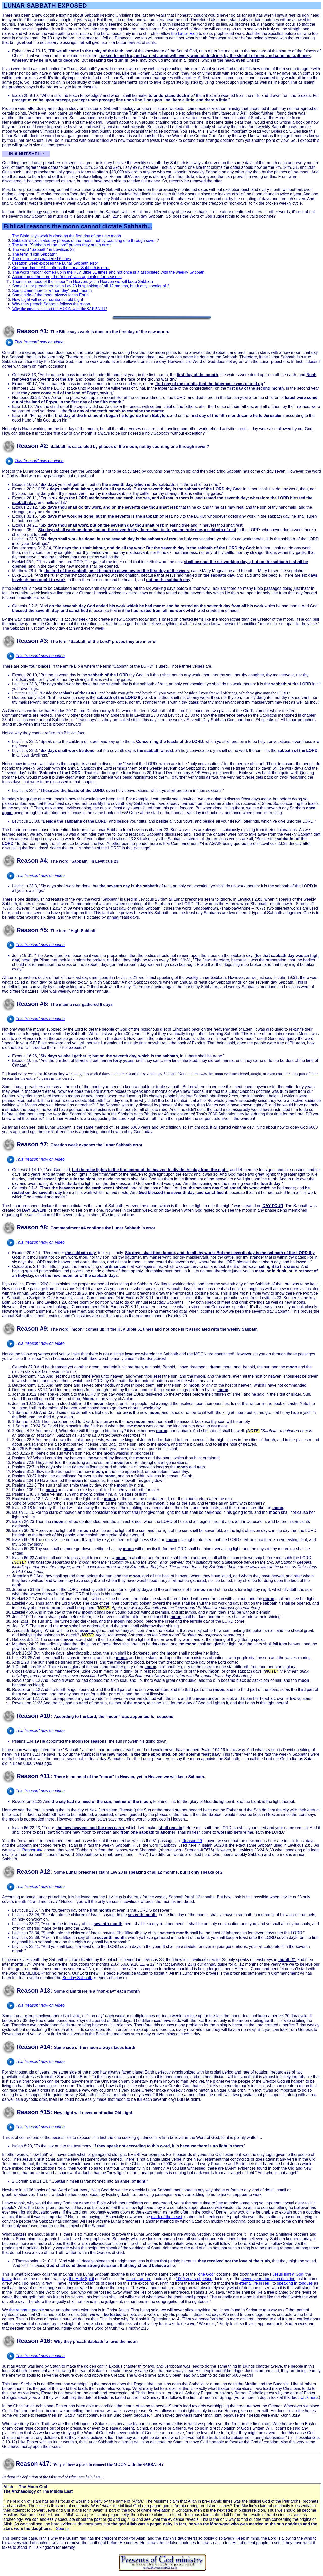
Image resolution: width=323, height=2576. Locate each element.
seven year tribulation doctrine (268, 2279)
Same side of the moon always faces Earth (50, 295)
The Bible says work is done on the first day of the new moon (66, 236)
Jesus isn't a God (287, 2274)
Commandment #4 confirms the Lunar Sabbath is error (61, 268)
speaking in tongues (295, 2283)
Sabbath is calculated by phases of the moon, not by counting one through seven (84, 240)
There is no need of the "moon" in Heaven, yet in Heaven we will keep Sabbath (82, 281)
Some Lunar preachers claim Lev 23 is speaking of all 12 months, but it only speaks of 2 (90, 286)
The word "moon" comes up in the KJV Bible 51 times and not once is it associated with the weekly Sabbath (108, 272)
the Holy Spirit (81, 2279)
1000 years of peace (194, 2279)
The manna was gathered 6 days (41, 259)
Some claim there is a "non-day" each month (52, 290)
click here (309, 2397)
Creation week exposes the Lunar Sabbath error (55, 263)
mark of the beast (166, 2217)
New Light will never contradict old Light (47, 299)
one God (205, 2274)
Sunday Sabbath (77, 1978)
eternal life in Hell (254, 2283)
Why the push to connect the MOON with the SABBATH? (59, 308)
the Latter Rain (184, 33)
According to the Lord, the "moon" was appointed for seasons (67, 277)
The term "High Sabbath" (34, 254)
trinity (7, 2279)
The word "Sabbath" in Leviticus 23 (43, 249)
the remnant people (26, 2310)
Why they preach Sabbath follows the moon (51, 304)
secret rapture (138, 2279)
